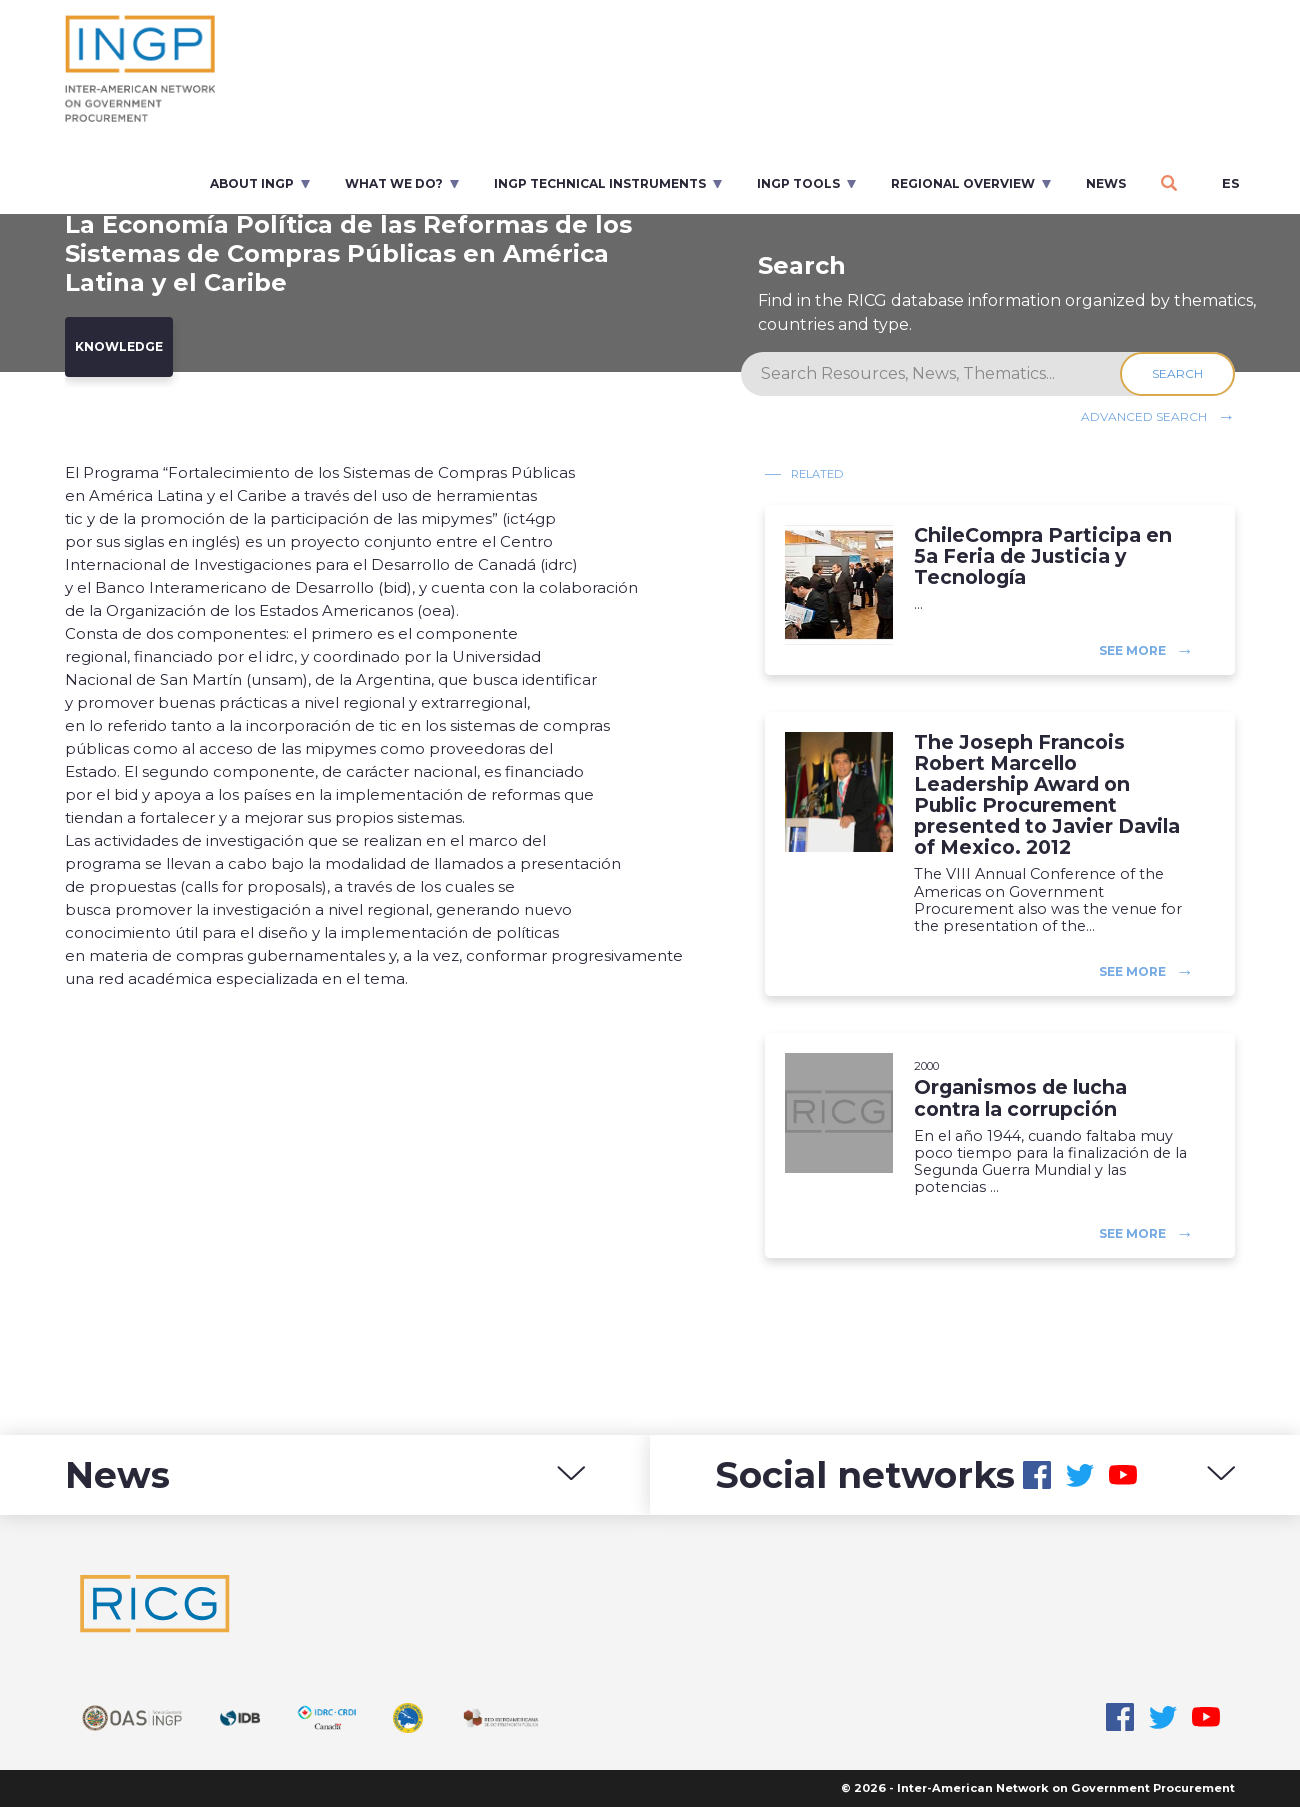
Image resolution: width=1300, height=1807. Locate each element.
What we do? (394, 183)
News (1106, 183)
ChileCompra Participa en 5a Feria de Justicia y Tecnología (1043, 556)
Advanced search (1144, 416)
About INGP (252, 183)
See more (1132, 649)
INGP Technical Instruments (600, 183)
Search (1177, 373)
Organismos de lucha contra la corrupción (1020, 1098)
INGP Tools (798, 183)
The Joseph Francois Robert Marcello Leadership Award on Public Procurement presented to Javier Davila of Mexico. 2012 (1047, 795)
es (1231, 183)
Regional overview (963, 183)
